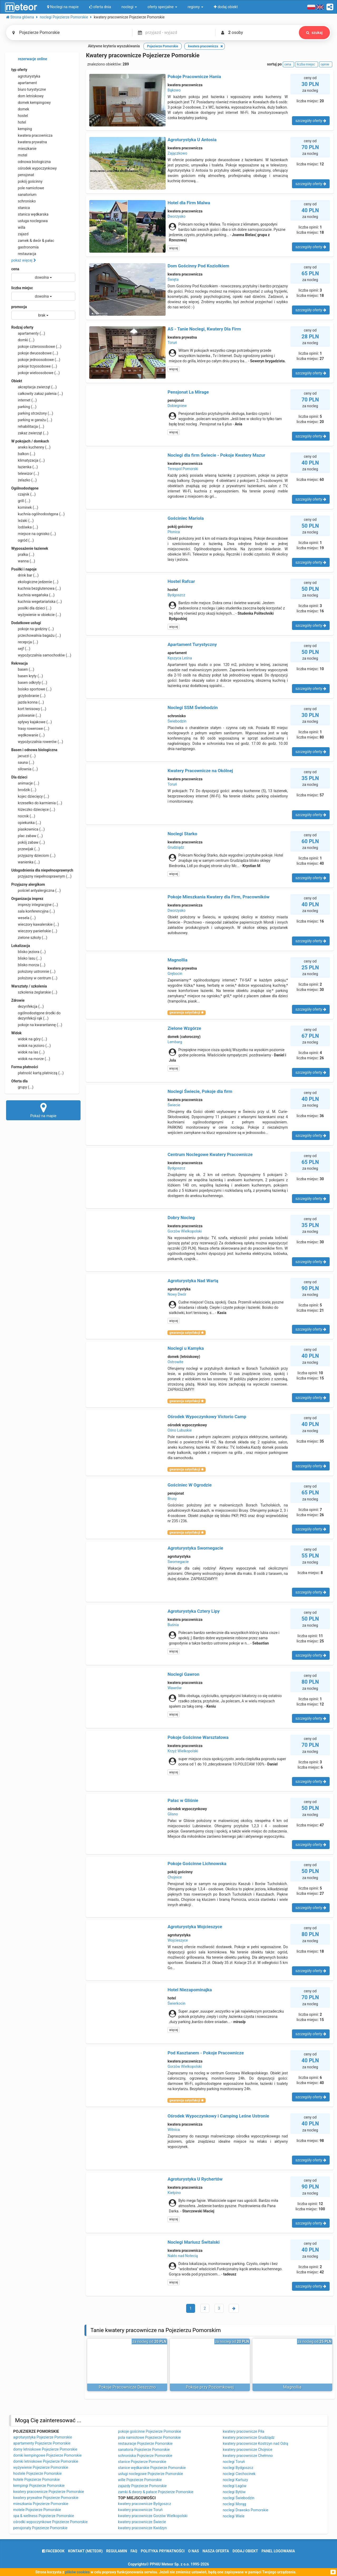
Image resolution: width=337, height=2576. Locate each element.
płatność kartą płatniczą (37, 1073)
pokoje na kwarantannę (36, 1024)
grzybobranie (28, 695)
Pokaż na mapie (43, 1110)
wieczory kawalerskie (35, 924)
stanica (20, 207)
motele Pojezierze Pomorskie (37, 2510)
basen (22, 669)
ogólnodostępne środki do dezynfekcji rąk (36, 1015)
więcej (173, 248)
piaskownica (28, 829)
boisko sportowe (31, 689)
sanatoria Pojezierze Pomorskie (144, 2449)
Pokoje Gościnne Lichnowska (196, 1863)
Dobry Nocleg (181, 1217)
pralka (22, 554)
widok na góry (29, 1039)
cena (15, 269)
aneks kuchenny (31, 447)
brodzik (23, 789)
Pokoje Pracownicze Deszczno (127, 2387)
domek (20, 109)
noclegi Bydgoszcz (238, 2468)
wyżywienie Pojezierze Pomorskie (40, 2467)
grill (20, 500)
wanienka (25, 862)
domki (22, 340)
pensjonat (22, 174)
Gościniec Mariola (185, 518)
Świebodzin (176, 721)
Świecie (173, 1105)
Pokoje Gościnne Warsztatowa (198, 1737)
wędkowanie (28, 735)
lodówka (24, 527)
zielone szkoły (29, 937)
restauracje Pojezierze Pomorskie (145, 2443)
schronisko (23, 201)
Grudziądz (175, 847)
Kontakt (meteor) (85, 2551)
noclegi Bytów (234, 2492)
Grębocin (174, 973)
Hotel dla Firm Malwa (188, 202)
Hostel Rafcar (181, 581)
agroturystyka (25, 76)
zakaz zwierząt (29, 433)
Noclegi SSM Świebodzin (192, 707)
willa (18, 227)
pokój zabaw (28, 842)
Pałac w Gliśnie (182, 1800)
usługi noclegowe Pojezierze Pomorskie (150, 2474)
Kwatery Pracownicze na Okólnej (200, 770)
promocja (19, 307)
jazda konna (27, 702)
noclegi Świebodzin (238, 2498)
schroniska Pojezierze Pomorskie (145, 2455)
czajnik (23, 494)
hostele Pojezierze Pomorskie (37, 2473)
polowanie (26, 715)
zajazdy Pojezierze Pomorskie (142, 2486)
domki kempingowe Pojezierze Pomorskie (47, 2455)
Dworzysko (176, 216)
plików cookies (77, 2572)
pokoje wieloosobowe (35, 372)
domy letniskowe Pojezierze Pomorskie (45, 2449)
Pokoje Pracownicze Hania (194, 76)
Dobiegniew (177, 406)
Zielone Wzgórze (184, 1028)
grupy (22, 1087)
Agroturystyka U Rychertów (194, 2179)
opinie (326, 64)
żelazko (24, 480)
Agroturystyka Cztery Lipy (193, 1611)
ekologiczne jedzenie (34, 581)
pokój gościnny (27, 181)
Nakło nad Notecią (182, 2256)
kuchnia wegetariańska (36, 601)
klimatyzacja (28, 460)
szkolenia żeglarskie (34, 992)
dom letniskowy (27, 96)
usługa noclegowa (29, 220)
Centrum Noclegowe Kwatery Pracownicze (209, 1154)
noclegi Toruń (234, 2462)
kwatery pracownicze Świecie (142, 2522)
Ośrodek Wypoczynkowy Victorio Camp (206, 1416)
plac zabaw (27, 835)
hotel (18, 122)
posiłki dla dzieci (31, 608)
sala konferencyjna (33, 911)
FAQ (134, 2551)
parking (24, 406)
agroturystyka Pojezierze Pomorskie (42, 2437)
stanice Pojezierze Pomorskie (142, 2462)
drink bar (25, 575)
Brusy (172, 1498)
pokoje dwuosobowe (34, 353)
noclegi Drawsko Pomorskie (245, 2510)
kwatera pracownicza (32, 135)
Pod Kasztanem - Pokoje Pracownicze (205, 2052)
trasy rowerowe (30, 728)
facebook (53, 2551)
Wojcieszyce (177, 1940)
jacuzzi (23, 755)
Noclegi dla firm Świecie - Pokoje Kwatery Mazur (216, 455)
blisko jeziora (28, 951)
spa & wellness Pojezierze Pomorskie (43, 2516)
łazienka (24, 467)
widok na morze (30, 1058)
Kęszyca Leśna (179, 658)
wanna (23, 561)
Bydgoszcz (176, 595)
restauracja (23, 253)
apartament (24, 82)
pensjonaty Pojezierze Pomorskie (40, 2528)
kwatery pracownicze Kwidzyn (142, 2528)
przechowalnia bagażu (36, 635)
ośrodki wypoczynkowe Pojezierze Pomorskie (50, 2522)
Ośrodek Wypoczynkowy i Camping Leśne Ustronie (218, 2116)
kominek (24, 507)
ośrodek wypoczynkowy (34, 168)
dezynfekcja (27, 1006)
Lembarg (174, 1042)
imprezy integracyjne (34, 904)
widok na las (28, 1052)
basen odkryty (29, 682)
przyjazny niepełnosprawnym (41, 876)
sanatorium (24, 194)
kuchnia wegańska (32, 595)
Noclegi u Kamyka (185, 1348)
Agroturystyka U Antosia (191, 139)
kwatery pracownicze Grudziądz (249, 2437)
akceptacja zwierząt (34, 387)
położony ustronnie (33, 971)
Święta (173, 279)
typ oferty (19, 70)
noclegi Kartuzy (235, 2480)
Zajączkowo (177, 153)
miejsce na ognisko (33, 533)
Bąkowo (174, 90)
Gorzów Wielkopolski (184, 1231)
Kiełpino (174, 2193)
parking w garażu (31, 419)
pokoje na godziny (32, 629)
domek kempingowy (31, 102)
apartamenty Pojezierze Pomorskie (41, 2443)
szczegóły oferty (310, 121)
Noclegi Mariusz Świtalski (193, 2242)
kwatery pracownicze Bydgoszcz (144, 2504)
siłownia (24, 769)
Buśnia (173, 1625)
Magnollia (177, 960)
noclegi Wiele (234, 2516)
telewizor (25, 473)
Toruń (172, 342)
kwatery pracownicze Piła (243, 2431)
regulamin (116, 2551)
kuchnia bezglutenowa (36, 588)
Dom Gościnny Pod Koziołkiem (198, 265)
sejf (20, 648)
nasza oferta (215, 2551)
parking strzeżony (32, 413)
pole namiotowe (27, 188)
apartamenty (28, 333)
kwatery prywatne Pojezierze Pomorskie (45, 2498)
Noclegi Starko (182, 833)
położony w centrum (34, 978)
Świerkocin (176, 2003)
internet (24, 400)
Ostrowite (175, 1362)
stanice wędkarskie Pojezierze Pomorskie (152, 2468)
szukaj (314, 32)
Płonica (173, 532)
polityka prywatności (163, 2551)
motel (19, 155)
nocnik (23, 816)
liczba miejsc (22, 288)
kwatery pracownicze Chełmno (248, 2455)
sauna (22, 762)
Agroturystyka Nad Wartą (192, 1280)
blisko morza (28, 965)
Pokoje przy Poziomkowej (210, 2387)
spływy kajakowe (31, 722)
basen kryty (27, 676)
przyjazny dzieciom (33, 855)
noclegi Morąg (234, 2504)
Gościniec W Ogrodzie (189, 1485)
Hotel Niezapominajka (189, 1989)
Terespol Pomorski (182, 469)
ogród (22, 540)
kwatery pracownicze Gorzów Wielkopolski (152, 2516)
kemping (21, 128)
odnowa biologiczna (31, 161)
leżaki (22, 520)
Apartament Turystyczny (192, 644)
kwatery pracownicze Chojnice (247, 2449)
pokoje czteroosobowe (36, 346)
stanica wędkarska (29, 214)
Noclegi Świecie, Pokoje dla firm (199, 1091)
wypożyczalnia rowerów (37, 741)
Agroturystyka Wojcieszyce (194, 1926)
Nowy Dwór (176, 1294)
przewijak (25, 849)
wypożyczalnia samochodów (41, 655)
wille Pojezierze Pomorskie (140, 2480)
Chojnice (174, 1877)
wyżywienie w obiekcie (36, 614)
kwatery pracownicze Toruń (140, 2510)
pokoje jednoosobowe (35, 359)
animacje (25, 783)
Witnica (173, 2129)
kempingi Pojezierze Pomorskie (39, 2485)
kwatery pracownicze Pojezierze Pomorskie (48, 2492)
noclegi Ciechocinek (239, 2474)
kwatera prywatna (29, 142)
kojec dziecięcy (30, 796)
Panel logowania (278, 2551)
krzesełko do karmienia (36, 803)
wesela (23, 917)
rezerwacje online (29, 59)
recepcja (24, 642)
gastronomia (25, 247)
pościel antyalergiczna (36, 890)
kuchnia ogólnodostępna (38, 514)
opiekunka (26, 822)
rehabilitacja (27, 426)
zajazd (19, 234)
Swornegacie (178, 1562)
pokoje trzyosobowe (34, 366)
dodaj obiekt (245, 2551)
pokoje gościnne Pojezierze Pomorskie (149, 2431)
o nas (193, 2551)
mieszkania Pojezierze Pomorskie (40, 2504)
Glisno (172, 1814)
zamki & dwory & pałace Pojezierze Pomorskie (155, 2492)
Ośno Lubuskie (179, 1430)
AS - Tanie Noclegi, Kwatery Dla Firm (204, 329)
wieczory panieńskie (34, 931)
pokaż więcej (23, 260)
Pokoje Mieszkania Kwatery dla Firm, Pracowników (218, 896)
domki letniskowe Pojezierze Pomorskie (45, 2461)
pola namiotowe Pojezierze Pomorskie (149, 2437)
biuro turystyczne (28, 89)
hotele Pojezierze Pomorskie (36, 2479)
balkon (23, 453)
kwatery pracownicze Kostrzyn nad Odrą (255, 2443)
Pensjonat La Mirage (188, 392)
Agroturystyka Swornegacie (195, 1548)
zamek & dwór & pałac (32, 240)
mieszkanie (24, 148)
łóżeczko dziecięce (33, 809)
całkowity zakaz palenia (37, 393)
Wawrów (174, 1688)
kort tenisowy (28, 708)
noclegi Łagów (234, 2486)
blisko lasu (26, 958)
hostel (19, 115)
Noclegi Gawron (183, 1674)
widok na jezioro (31, 1045)
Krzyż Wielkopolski (182, 1751)
